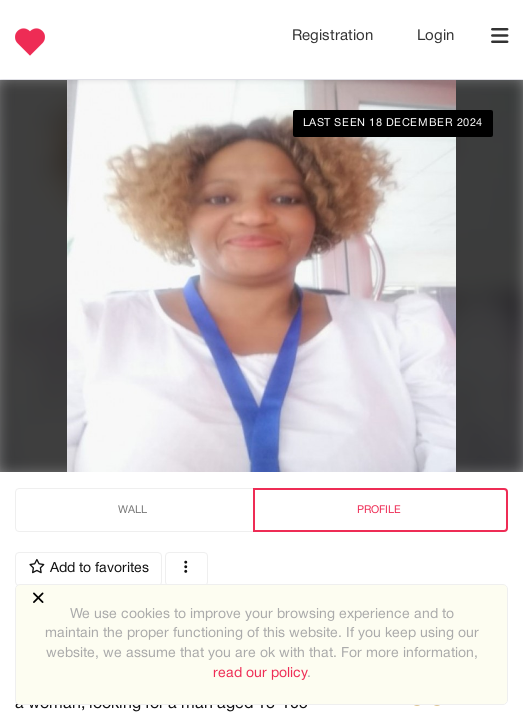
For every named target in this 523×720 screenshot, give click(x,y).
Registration (334, 36)
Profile (379, 510)
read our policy (260, 673)
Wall (132, 510)
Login (435, 36)
